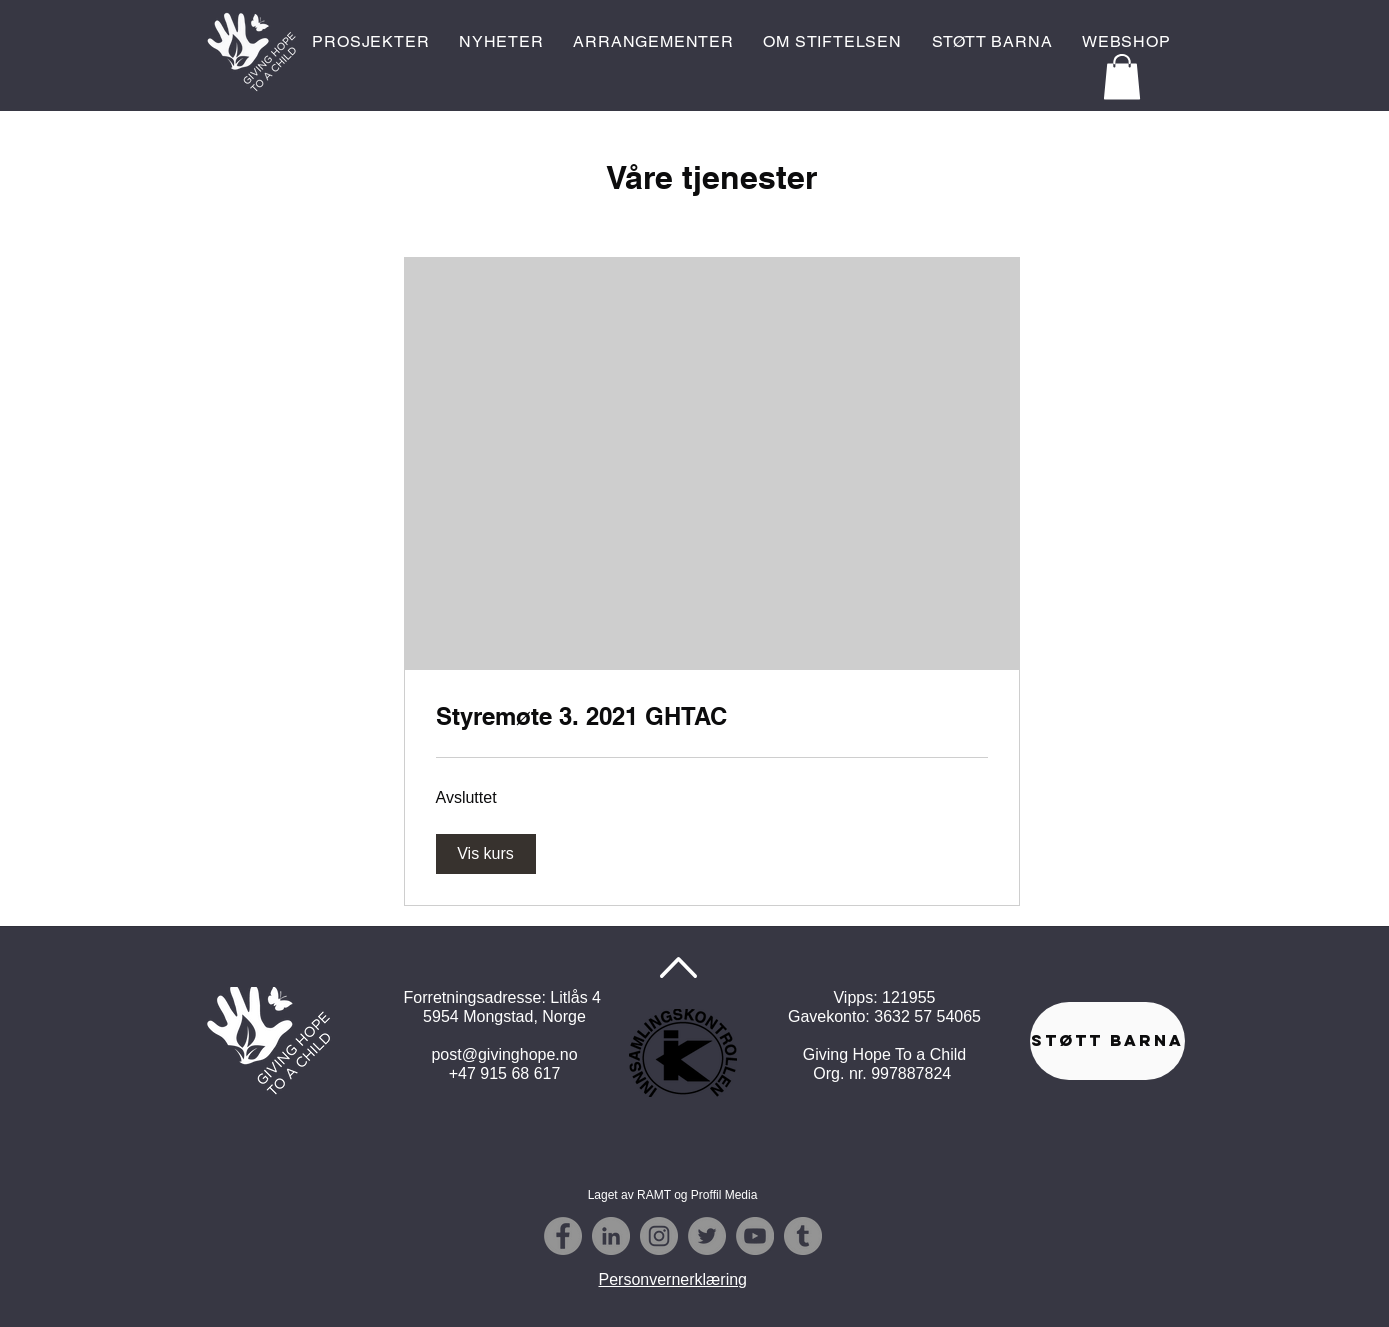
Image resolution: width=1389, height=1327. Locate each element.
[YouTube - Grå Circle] (755, 1236)
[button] (1122, 76)
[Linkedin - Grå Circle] (611, 1236)
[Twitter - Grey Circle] (707, 1236)
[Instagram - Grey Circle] (659, 1236)
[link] (712, 717)
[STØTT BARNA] (1107, 1041)
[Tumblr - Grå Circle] (803, 1236)
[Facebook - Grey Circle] (563, 1236)
